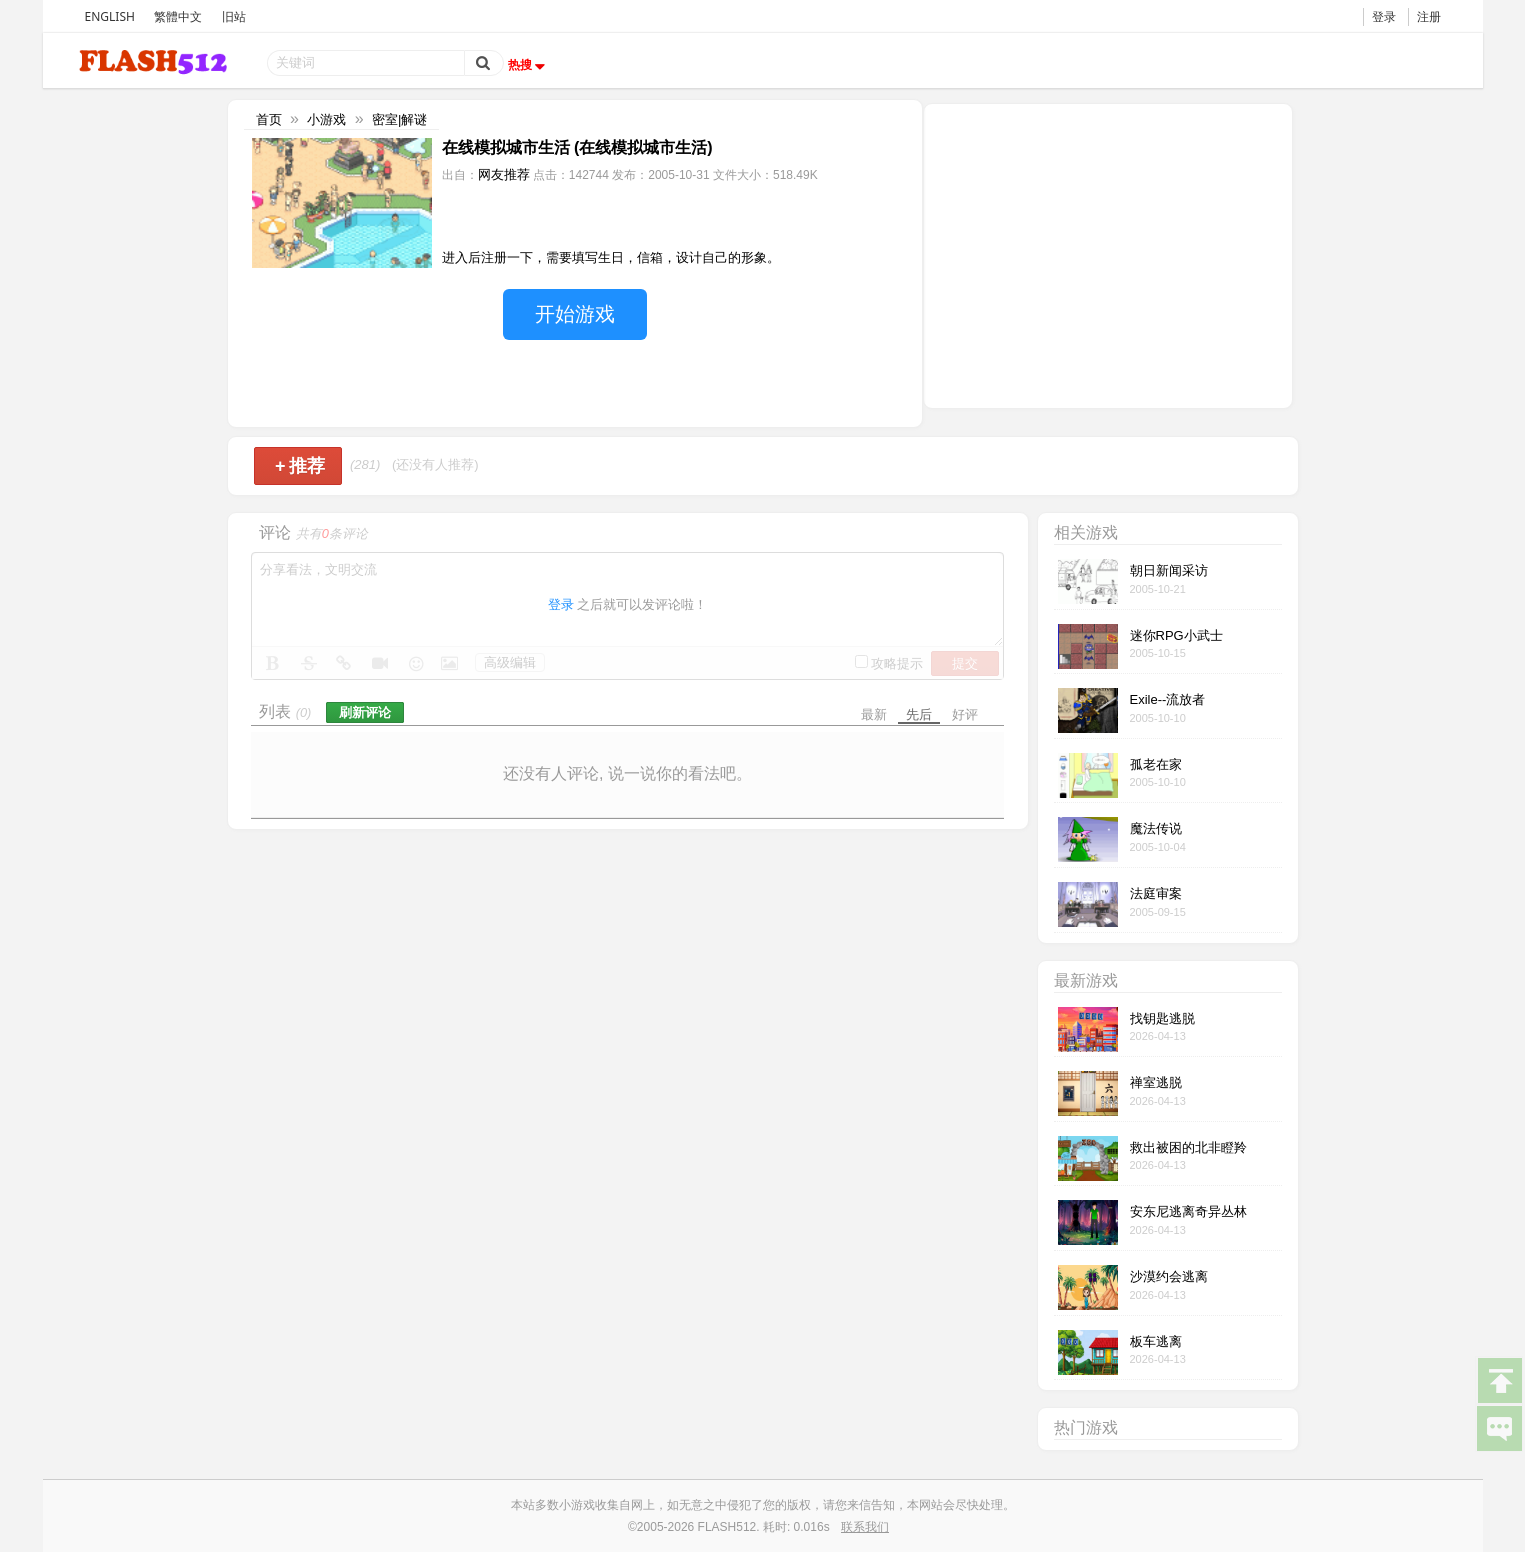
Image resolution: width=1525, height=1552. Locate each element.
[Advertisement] (1108, 254)
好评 (965, 714)
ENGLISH (110, 16)
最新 (874, 714)
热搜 (529, 65)
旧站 (234, 16)
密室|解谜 (399, 119)
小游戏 (326, 119)
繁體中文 (178, 16)
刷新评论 (365, 712)
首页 (269, 119)
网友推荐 (504, 174)
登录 (1384, 16)
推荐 (300, 466)
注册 (1429, 16)
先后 (919, 714)
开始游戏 (575, 314)
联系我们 (865, 1527)
